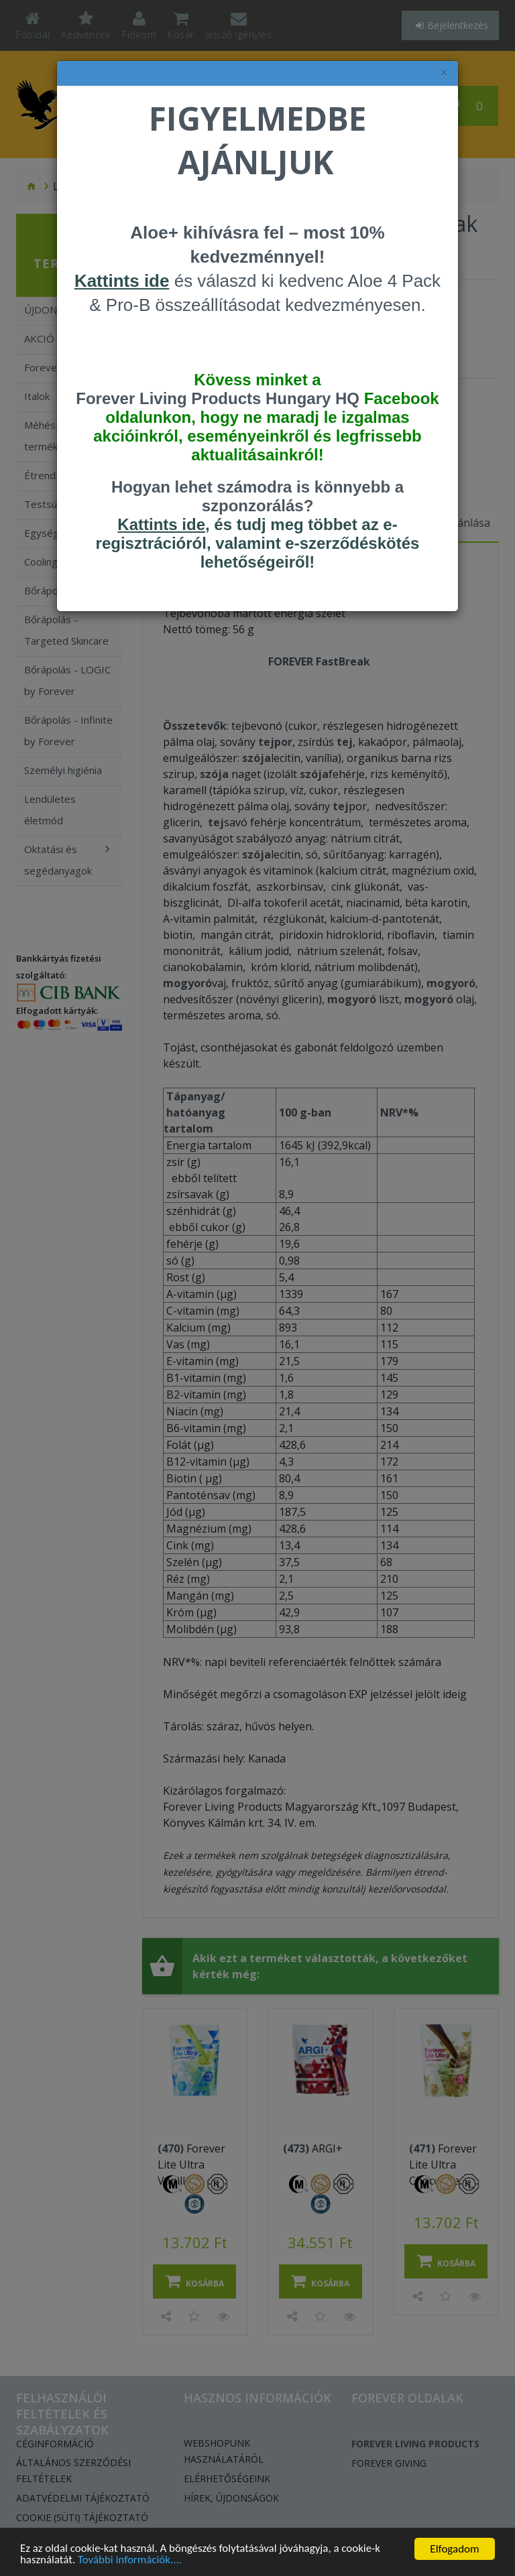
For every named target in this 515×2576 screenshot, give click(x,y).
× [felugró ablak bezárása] (444, 73)
